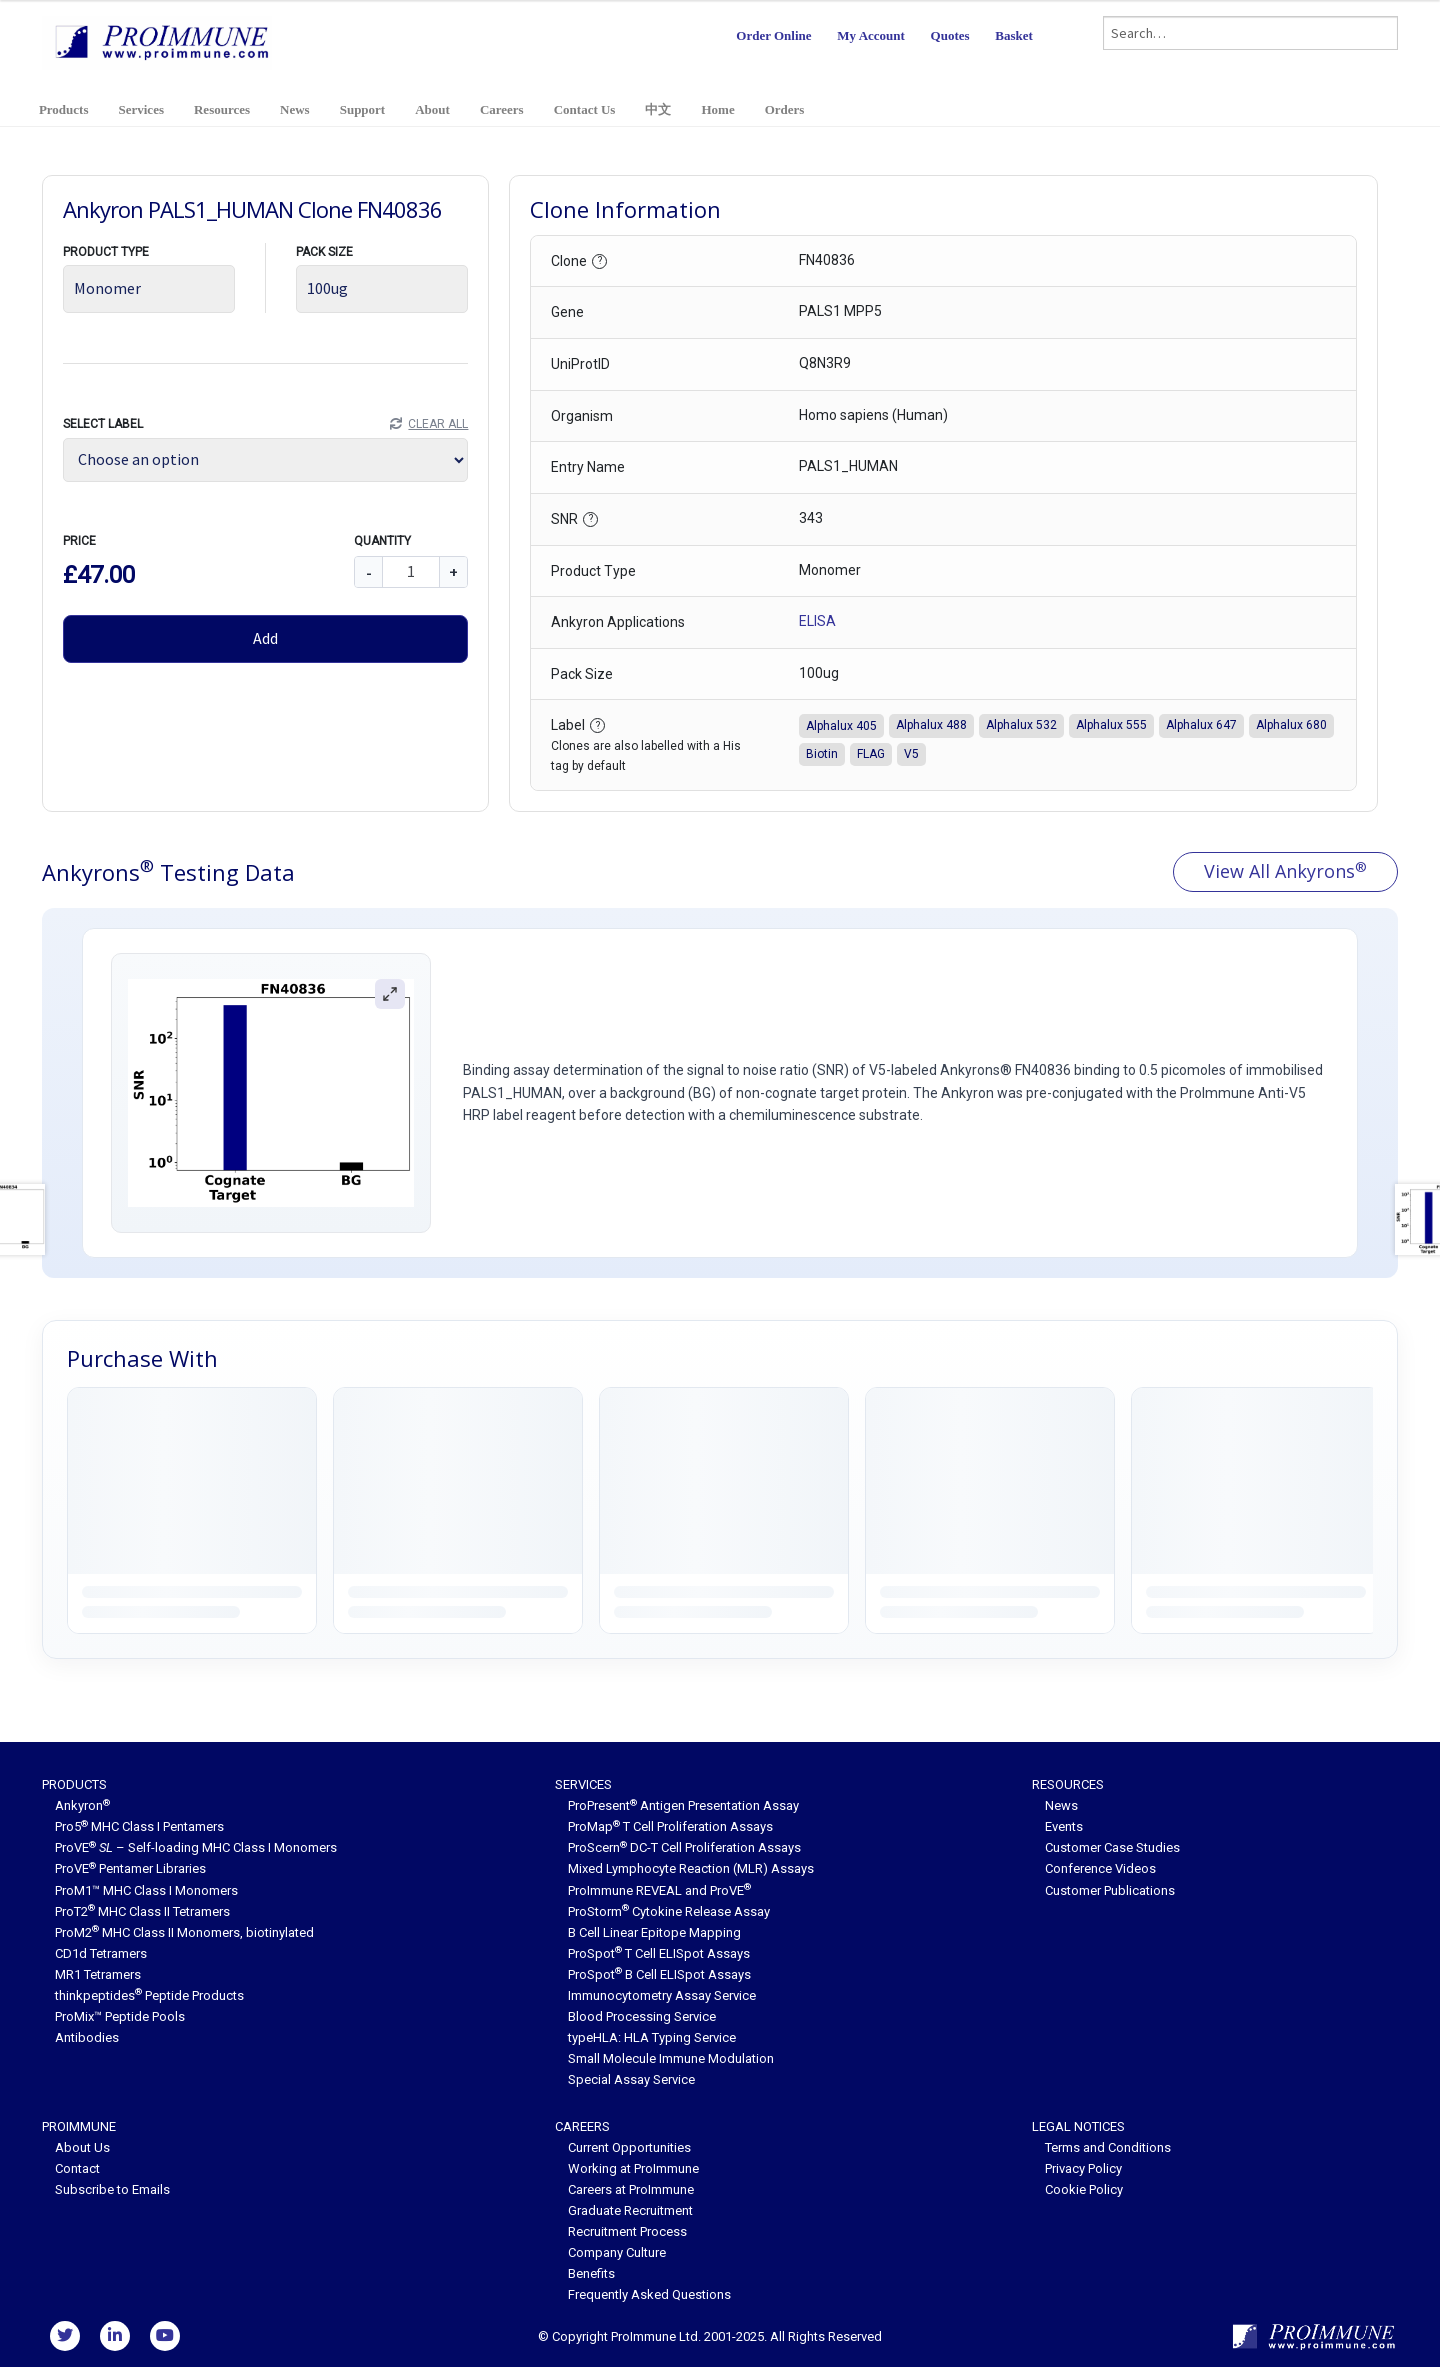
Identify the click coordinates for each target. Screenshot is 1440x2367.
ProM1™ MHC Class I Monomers (146, 1890)
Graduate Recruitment (630, 2210)
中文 (658, 109)
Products (64, 109)
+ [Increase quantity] (453, 572)
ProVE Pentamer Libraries (130, 1868)
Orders (785, 109)
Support (363, 109)
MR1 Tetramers (98, 1974)
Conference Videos (1100, 1868)
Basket (1014, 35)
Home (717, 109)
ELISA (817, 621)
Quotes (950, 35)
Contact (77, 2168)
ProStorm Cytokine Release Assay (669, 1911)
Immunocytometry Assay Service (662, 1995)
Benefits (591, 2273)
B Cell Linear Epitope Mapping (654, 1932)
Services (140, 109)
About (432, 109)
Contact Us (585, 109)
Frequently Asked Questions (649, 2294)
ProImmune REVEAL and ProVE (659, 1890)
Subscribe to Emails (112, 2189)
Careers (502, 109)
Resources (222, 109)
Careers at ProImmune (631, 2189)
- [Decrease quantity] (369, 572)
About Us (82, 2147)
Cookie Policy (1084, 2189)
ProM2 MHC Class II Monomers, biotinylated (184, 1932)
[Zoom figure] (391, 993)
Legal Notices (1078, 2126)
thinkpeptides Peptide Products (149, 1995)
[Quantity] (411, 572)
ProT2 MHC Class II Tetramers (142, 1911)
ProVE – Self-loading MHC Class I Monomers (196, 1847)
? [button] (600, 260)
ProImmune (79, 2126)
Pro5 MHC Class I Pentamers (139, 1826)
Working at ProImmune (633, 2168)
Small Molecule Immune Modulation (671, 2058)
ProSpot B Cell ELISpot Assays (659, 1974)
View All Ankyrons (1285, 871)
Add (265, 638)
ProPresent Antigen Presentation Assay (683, 1805)
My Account (871, 35)
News (295, 109)
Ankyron (82, 1805)
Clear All (438, 424)
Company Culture (617, 2252)
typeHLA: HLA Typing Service (652, 2037)
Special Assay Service (631, 2079)
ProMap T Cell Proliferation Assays (670, 1826)
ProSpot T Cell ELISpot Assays (659, 1953)
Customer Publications (1110, 1890)
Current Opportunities (629, 2147)
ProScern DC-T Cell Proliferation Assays (684, 1847)
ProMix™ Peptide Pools (120, 2016)
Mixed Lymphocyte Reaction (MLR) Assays (691, 1868)
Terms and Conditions (1108, 2147)
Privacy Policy (1083, 2168)
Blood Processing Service (642, 2016)
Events (1064, 1826)
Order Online (773, 35)
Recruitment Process (627, 2231)
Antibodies (87, 2037)
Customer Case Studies (1112, 1847)
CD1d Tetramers (101, 1953)
